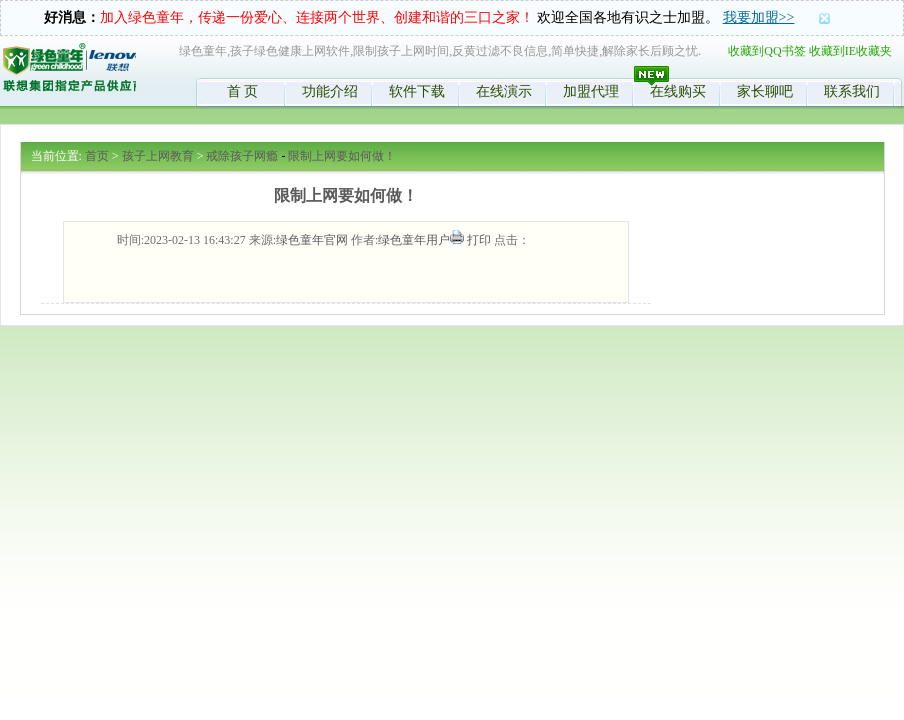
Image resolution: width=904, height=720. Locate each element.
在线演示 (504, 91)
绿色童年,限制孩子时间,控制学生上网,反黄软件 (69, 71)
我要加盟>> (759, 17)
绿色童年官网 (312, 240)
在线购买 (678, 91)
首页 (97, 156)
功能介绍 (330, 91)
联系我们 (852, 91)
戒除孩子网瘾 (242, 156)
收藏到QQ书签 (766, 51)
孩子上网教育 (158, 156)
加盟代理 (591, 91)
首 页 (243, 91)
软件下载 (417, 91)
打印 (479, 240)
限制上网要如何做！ (342, 156)
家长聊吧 (765, 91)
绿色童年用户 (414, 240)
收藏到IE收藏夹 (850, 51)
